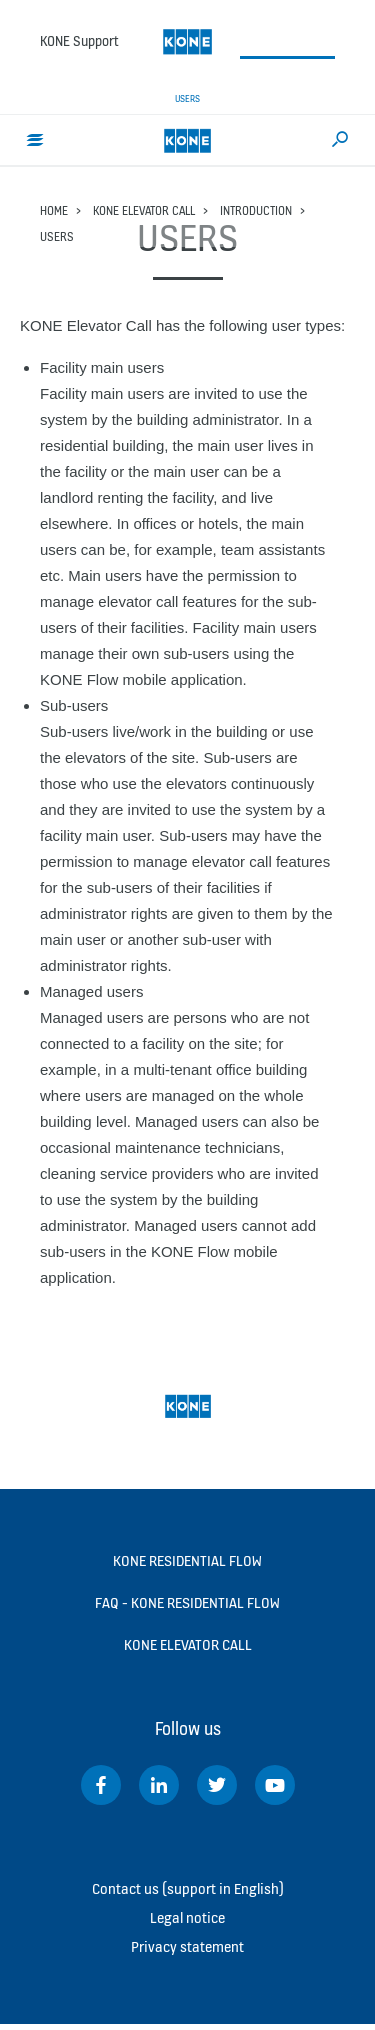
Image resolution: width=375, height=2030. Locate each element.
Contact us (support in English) (188, 1888)
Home (54, 210)
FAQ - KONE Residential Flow (187, 1602)
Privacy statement (187, 1946)
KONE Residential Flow (187, 1560)
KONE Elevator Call (144, 210)
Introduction (256, 210)
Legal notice (187, 1917)
